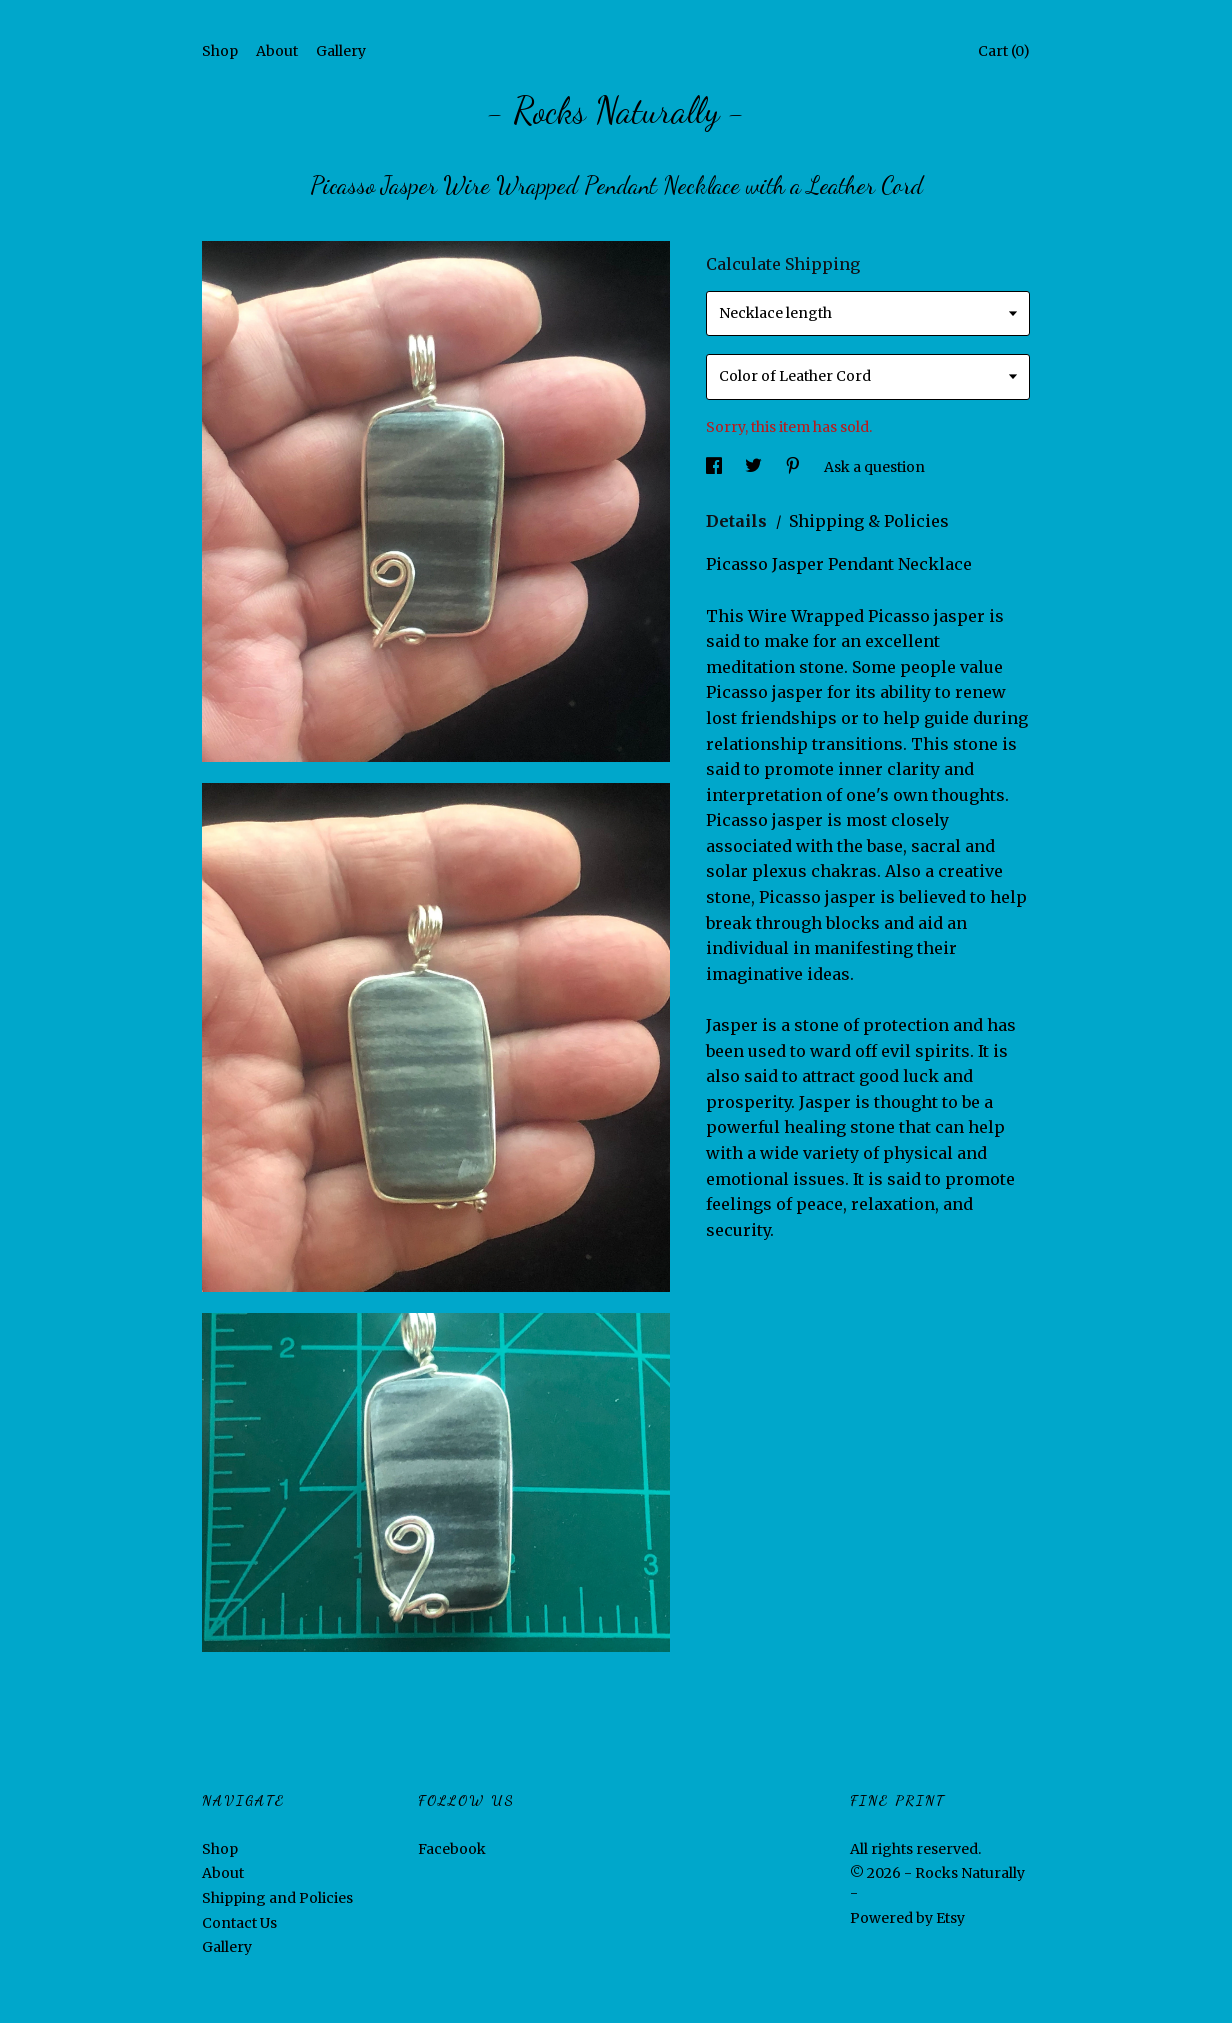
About (277, 51)
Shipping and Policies (277, 1898)
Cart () (1004, 51)
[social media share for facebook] (715, 467)
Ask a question (874, 467)
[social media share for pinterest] (794, 467)
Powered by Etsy (907, 1918)
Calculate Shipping (783, 264)
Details (738, 521)
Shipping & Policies (869, 521)
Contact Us (239, 1923)
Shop (220, 51)
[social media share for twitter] (755, 467)
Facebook (452, 1849)
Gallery (341, 51)
